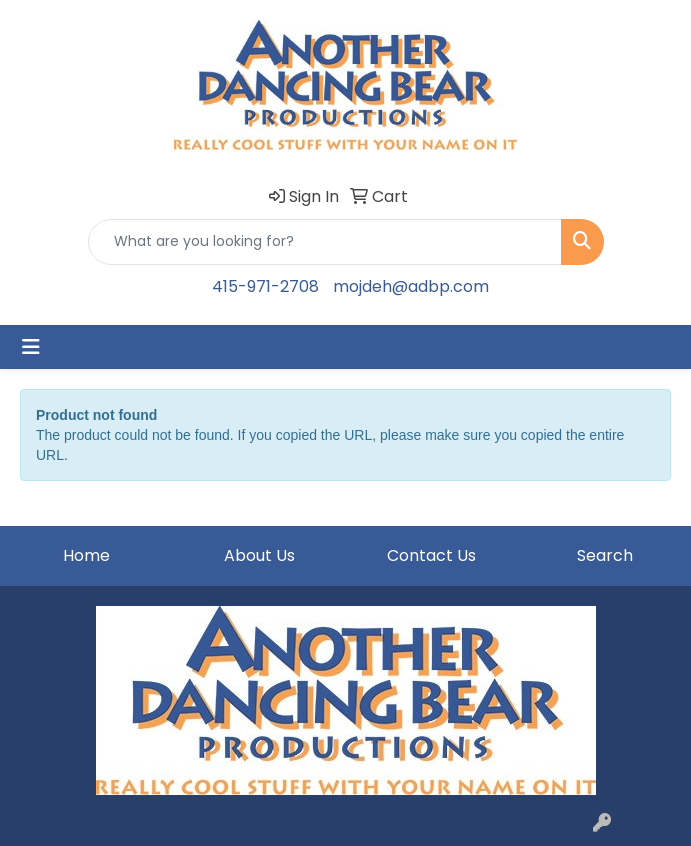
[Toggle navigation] (31, 347)
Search (605, 555)
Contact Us (431, 555)
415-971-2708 (265, 286)
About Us (259, 555)
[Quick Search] (325, 242)
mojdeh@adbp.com (411, 286)
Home (86, 555)
